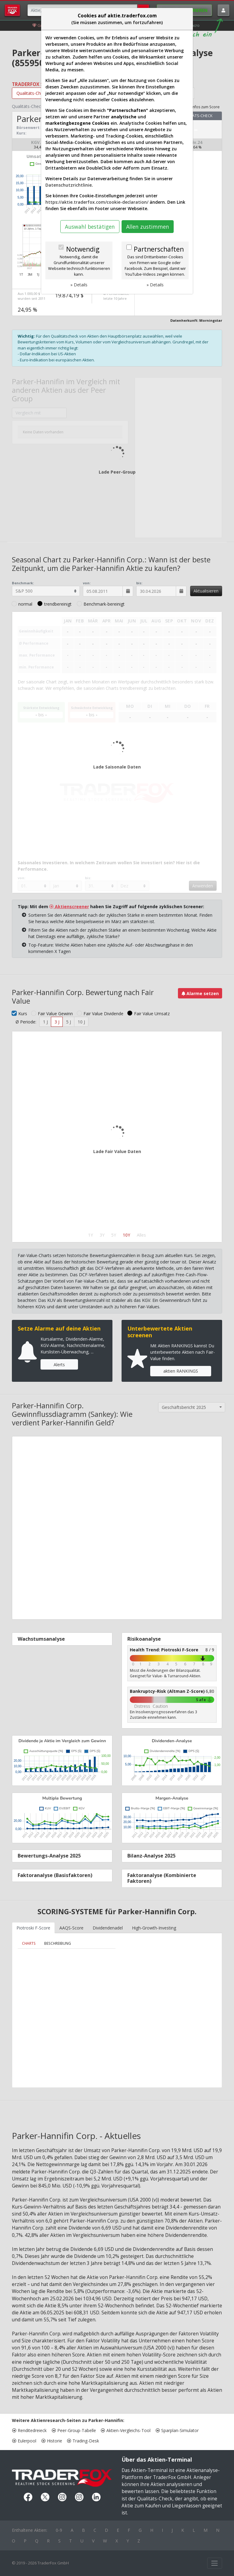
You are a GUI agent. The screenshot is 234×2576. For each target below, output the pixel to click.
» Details (78, 285)
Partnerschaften (159, 249)
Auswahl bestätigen (90, 226)
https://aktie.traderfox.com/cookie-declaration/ (96, 202)
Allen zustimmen (147, 226)
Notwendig (82, 249)
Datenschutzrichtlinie (68, 185)
